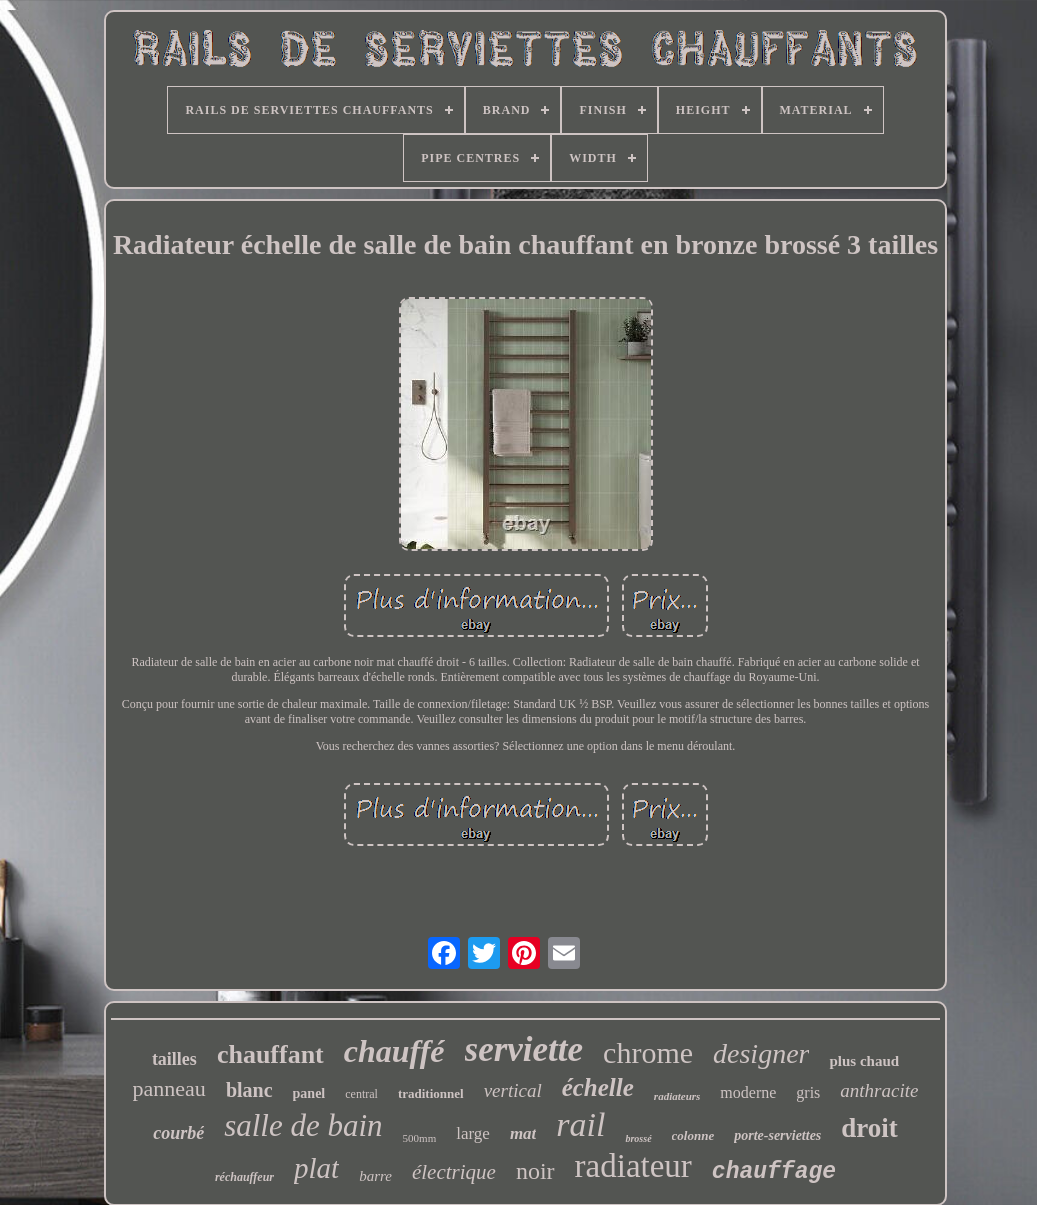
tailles (174, 1059)
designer (761, 1053)
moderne (748, 1092)
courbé (178, 1133)
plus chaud (864, 1061)
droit (869, 1128)
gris (808, 1092)
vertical (513, 1090)
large (473, 1133)
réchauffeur (244, 1177)
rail (580, 1124)
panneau (169, 1088)
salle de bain (303, 1125)
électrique (454, 1172)
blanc (249, 1090)
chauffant (270, 1054)
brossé (638, 1138)
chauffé (394, 1051)
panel (309, 1093)
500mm (420, 1138)
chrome (648, 1052)
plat (316, 1168)
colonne (693, 1135)
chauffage (774, 1172)
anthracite (879, 1090)
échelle (598, 1087)
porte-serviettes (777, 1135)
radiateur (633, 1166)
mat (523, 1133)
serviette (524, 1049)
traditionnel (431, 1093)
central (361, 1094)
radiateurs (677, 1096)
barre (375, 1176)
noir (535, 1171)
